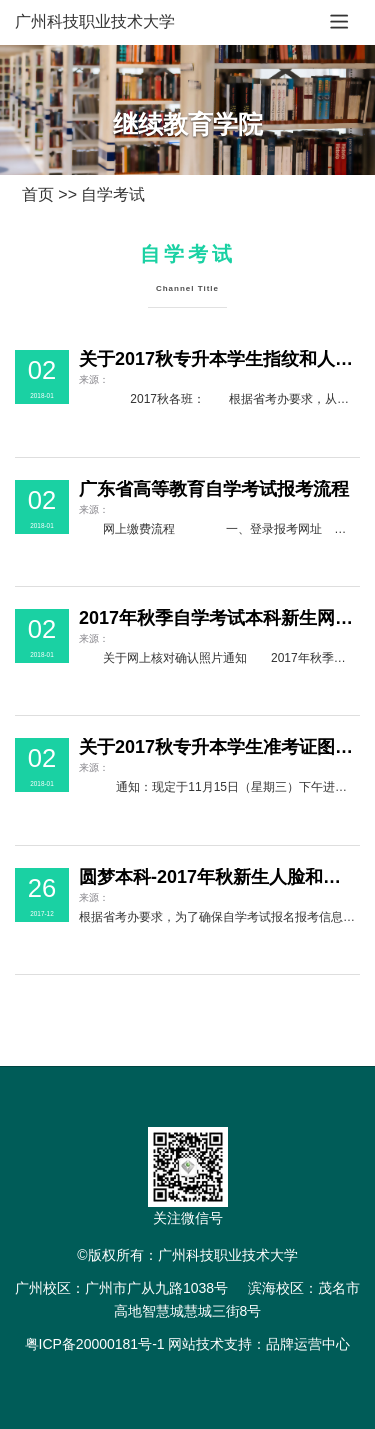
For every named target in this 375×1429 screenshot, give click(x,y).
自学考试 (113, 194)
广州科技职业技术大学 (95, 21)
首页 (38, 194)
